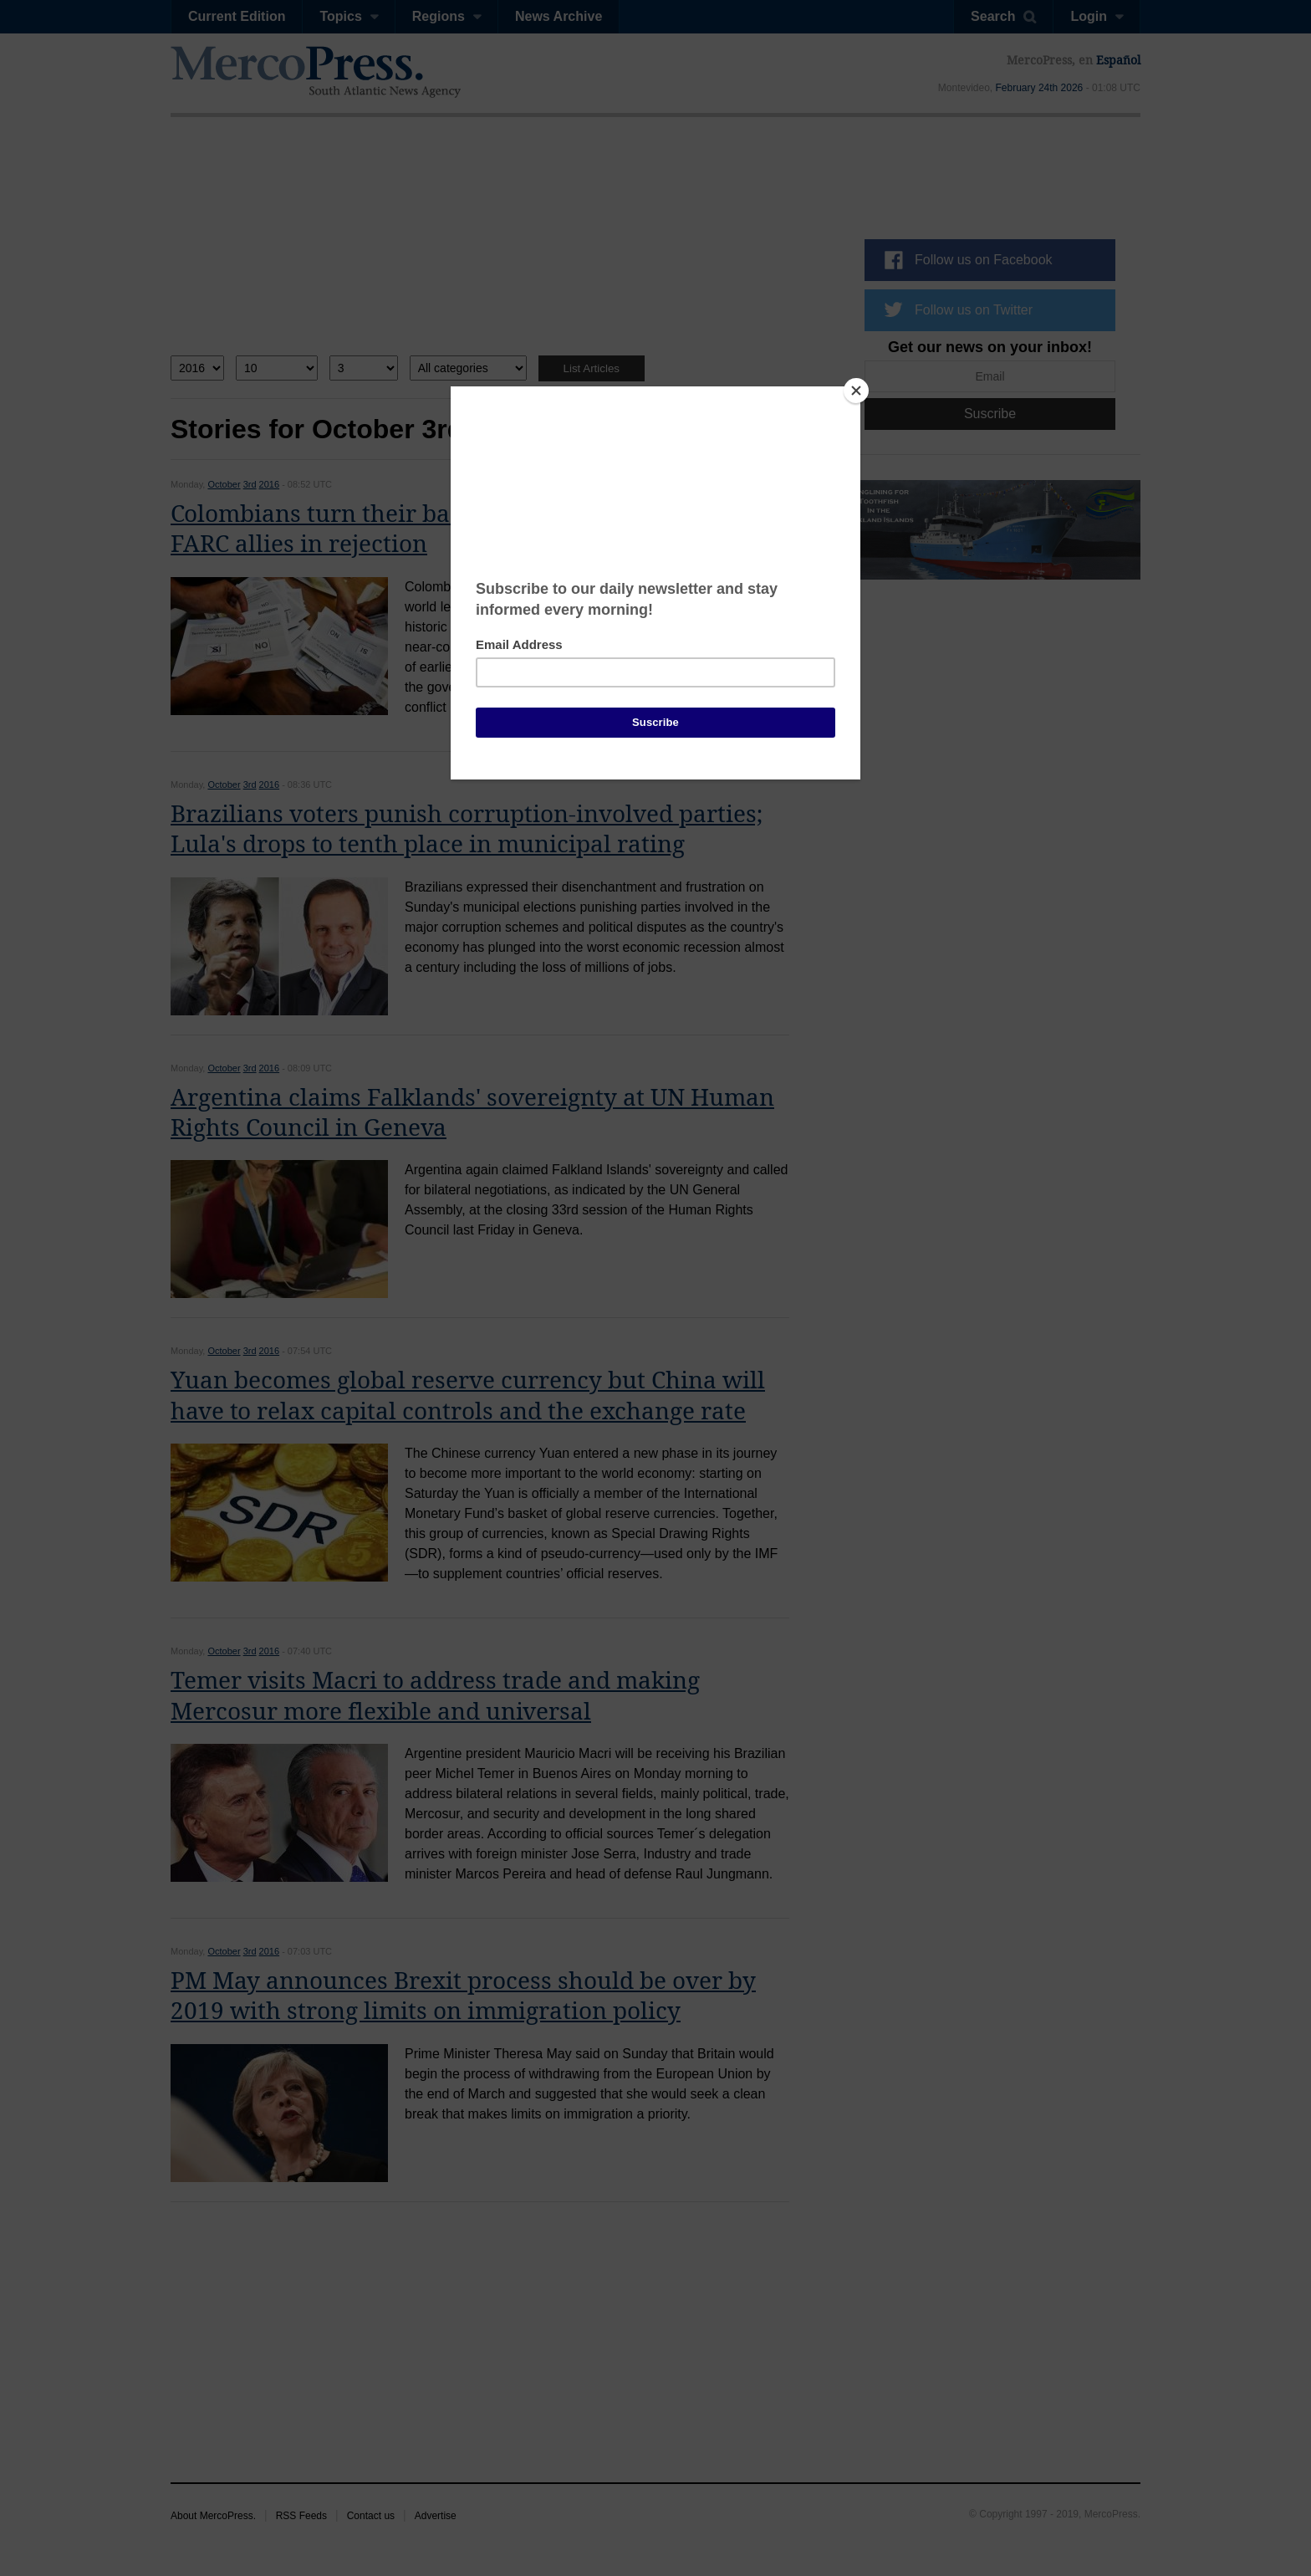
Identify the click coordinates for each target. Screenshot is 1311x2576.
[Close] (856, 390)
